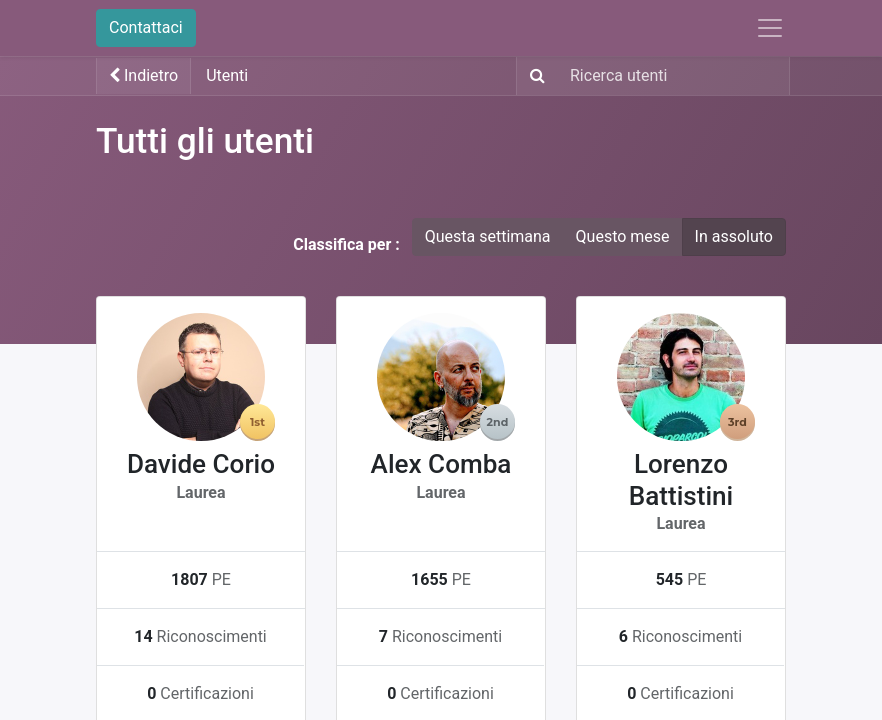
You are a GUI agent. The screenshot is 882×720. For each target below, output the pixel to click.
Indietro (143, 75)
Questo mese (623, 236)
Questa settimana (488, 236)
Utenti (227, 75)
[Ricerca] (533, 76)
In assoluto (734, 236)
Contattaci (146, 27)
